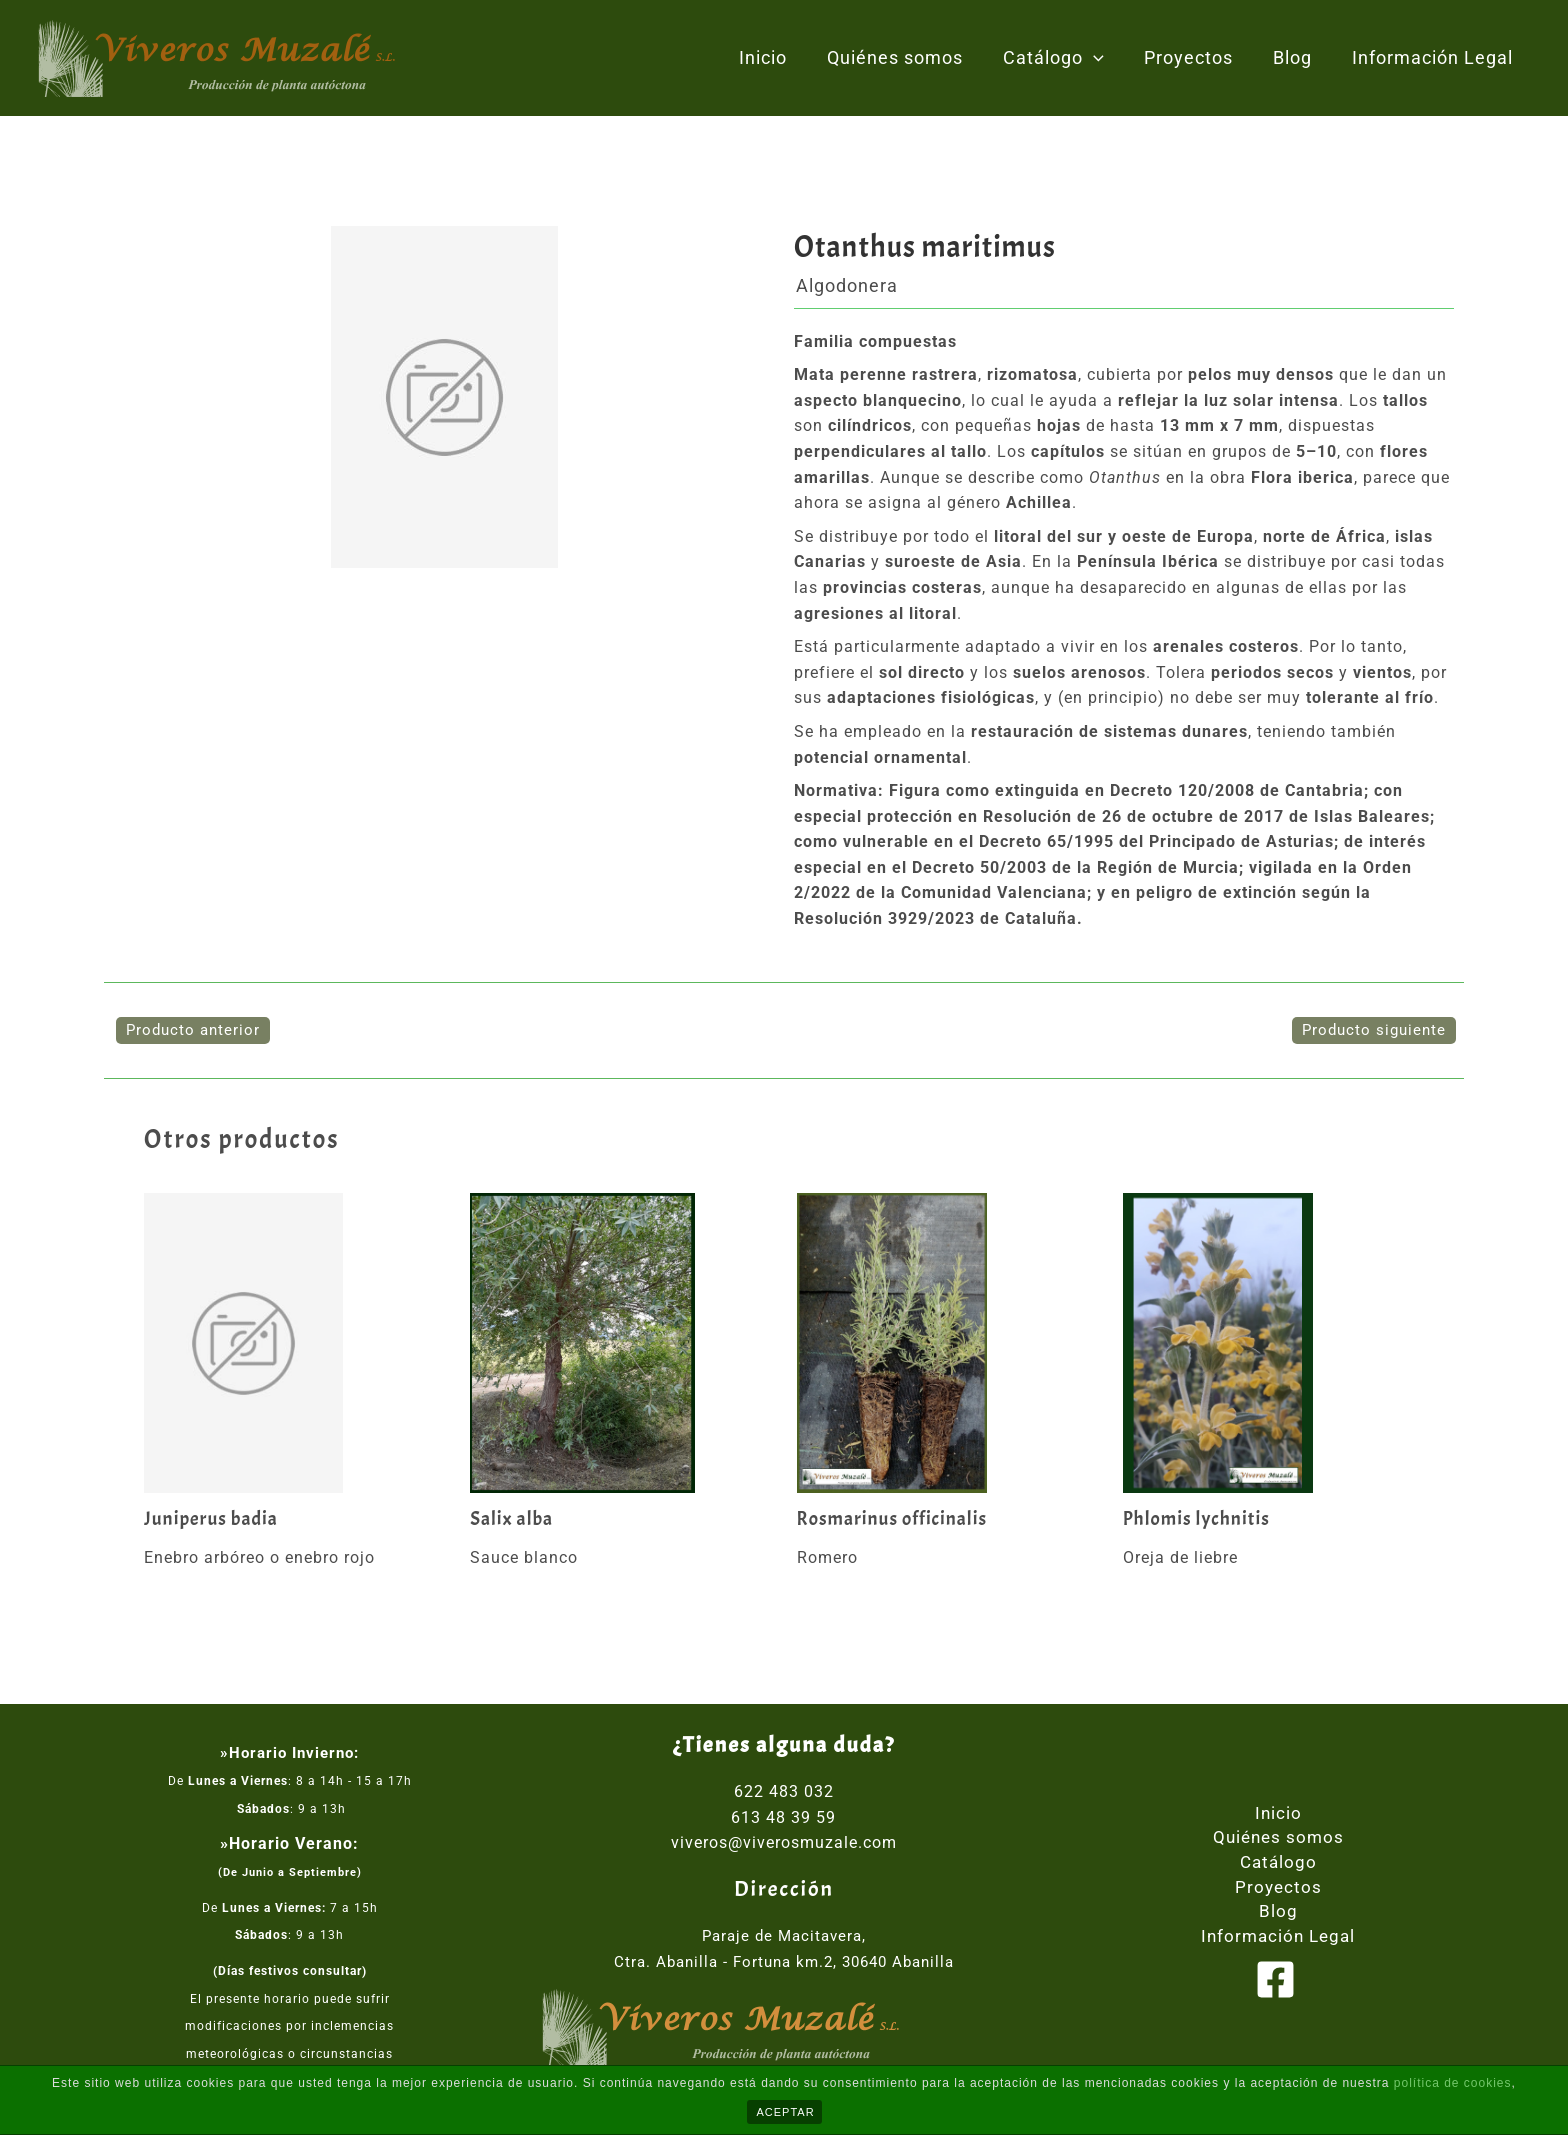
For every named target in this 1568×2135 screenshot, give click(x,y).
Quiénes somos (913, 57)
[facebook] (1278, 1982)
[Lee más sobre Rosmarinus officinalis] (947, 1343)
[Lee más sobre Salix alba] (620, 1343)
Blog (1298, 57)
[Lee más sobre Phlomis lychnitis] (1273, 1343)
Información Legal (1434, 57)
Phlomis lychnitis (1199, 1518)
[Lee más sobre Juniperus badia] (294, 1343)
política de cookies (1453, 2083)
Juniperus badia (213, 1518)
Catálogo (1067, 58)
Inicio (785, 57)
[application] (1107, 58)
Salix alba (513, 1518)
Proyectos (1198, 57)
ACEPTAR (786, 2112)
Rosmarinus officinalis (895, 1518)
